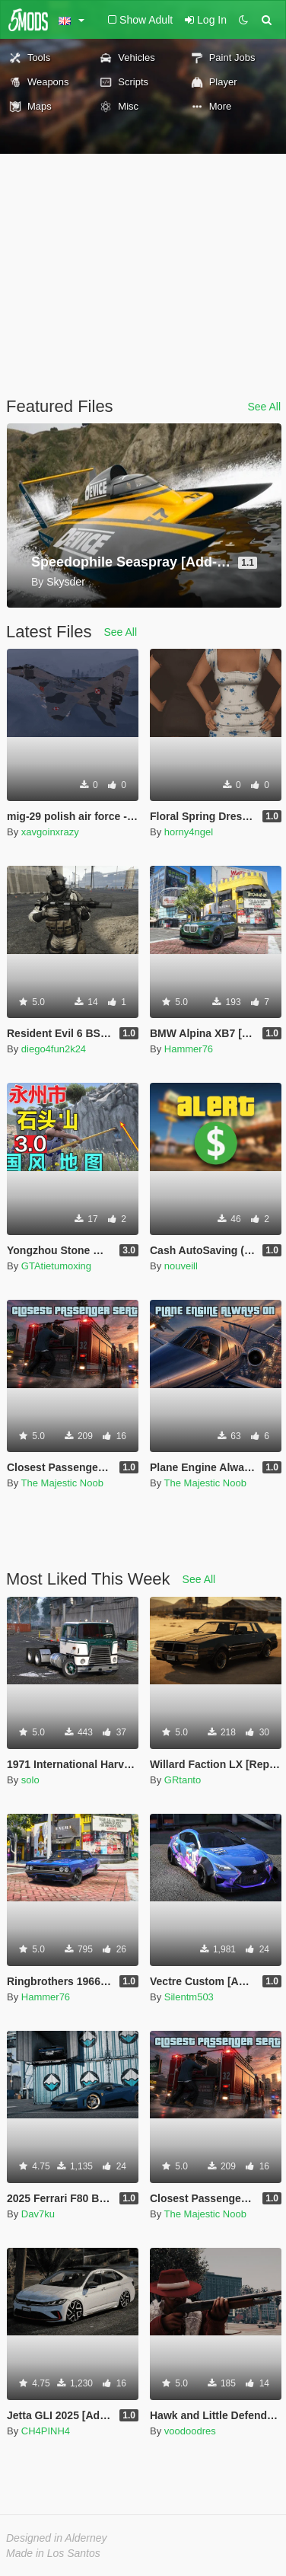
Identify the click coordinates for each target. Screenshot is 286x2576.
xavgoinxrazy (50, 832)
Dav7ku (38, 2214)
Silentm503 (189, 1997)
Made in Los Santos (53, 2553)
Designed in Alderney (56, 2538)
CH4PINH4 (45, 2431)
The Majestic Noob (62, 1483)
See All (264, 407)
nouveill (181, 1266)
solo (30, 1780)
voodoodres (190, 2431)
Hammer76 (188, 1049)
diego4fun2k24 (53, 1049)
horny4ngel (188, 832)
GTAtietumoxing (56, 1266)
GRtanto (182, 1780)
